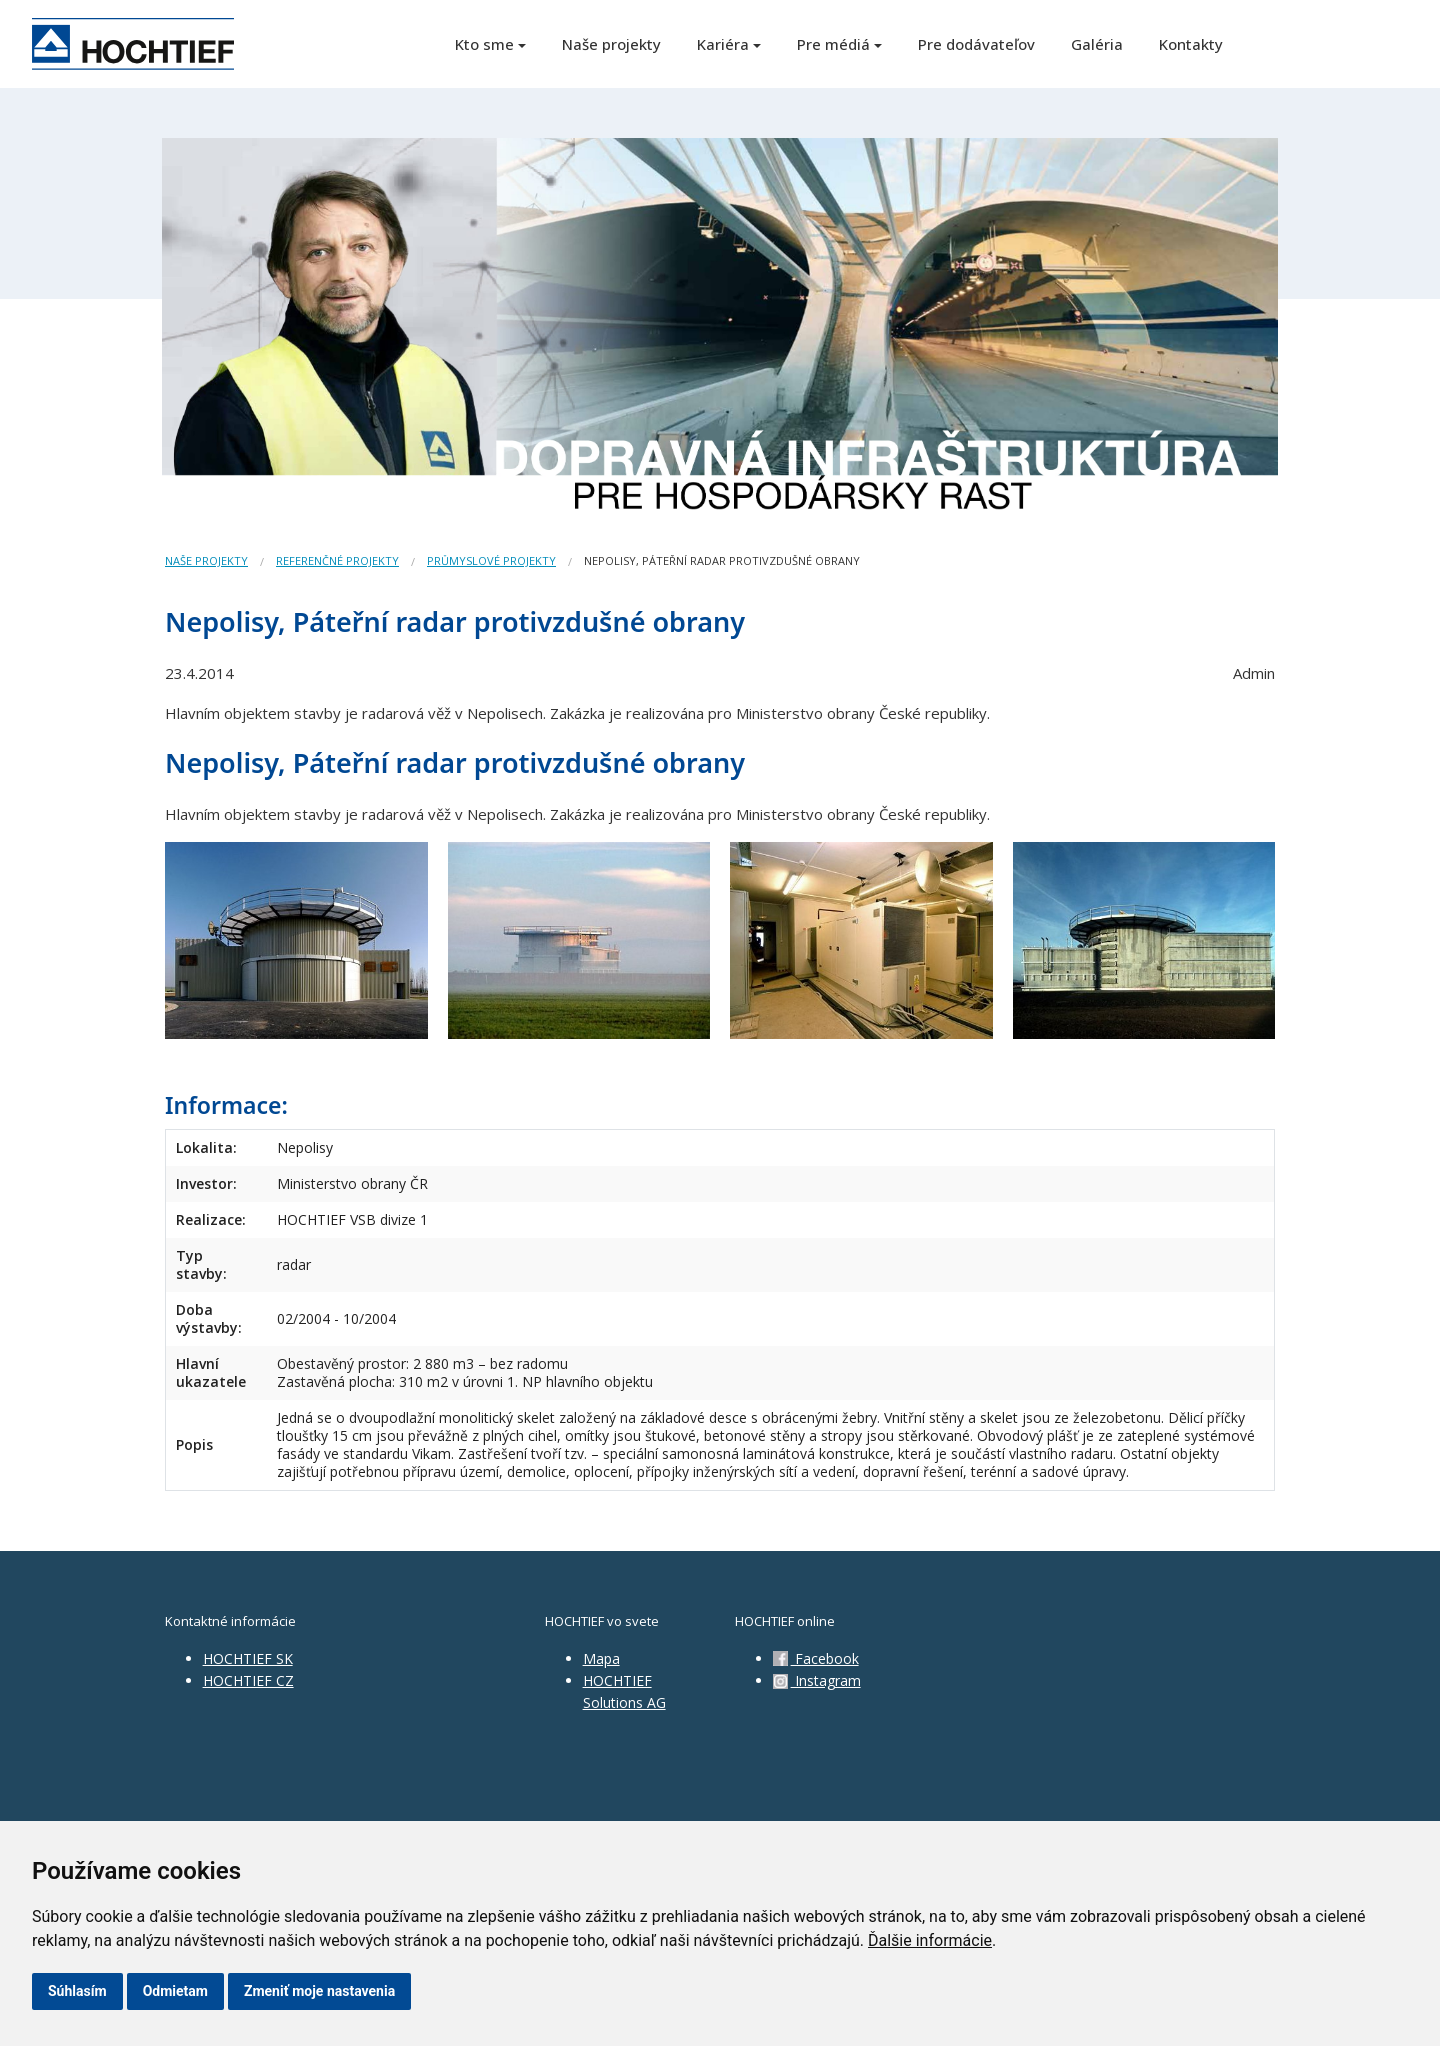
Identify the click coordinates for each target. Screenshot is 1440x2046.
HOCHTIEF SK (248, 1658)
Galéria (1097, 44)
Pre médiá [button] (833, 44)
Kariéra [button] (723, 44)
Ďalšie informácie (930, 1940)
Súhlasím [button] (77, 1991)
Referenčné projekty (337, 560)
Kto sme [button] (484, 44)
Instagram (817, 1680)
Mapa (601, 1658)
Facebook (816, 1658)
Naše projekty (611, 44)
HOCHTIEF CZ (248, 1680)
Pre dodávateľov (976, 44)
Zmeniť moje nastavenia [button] (319, 1991)
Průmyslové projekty (491, 560)
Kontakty (1191, 44)
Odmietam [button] (175, 1991)
